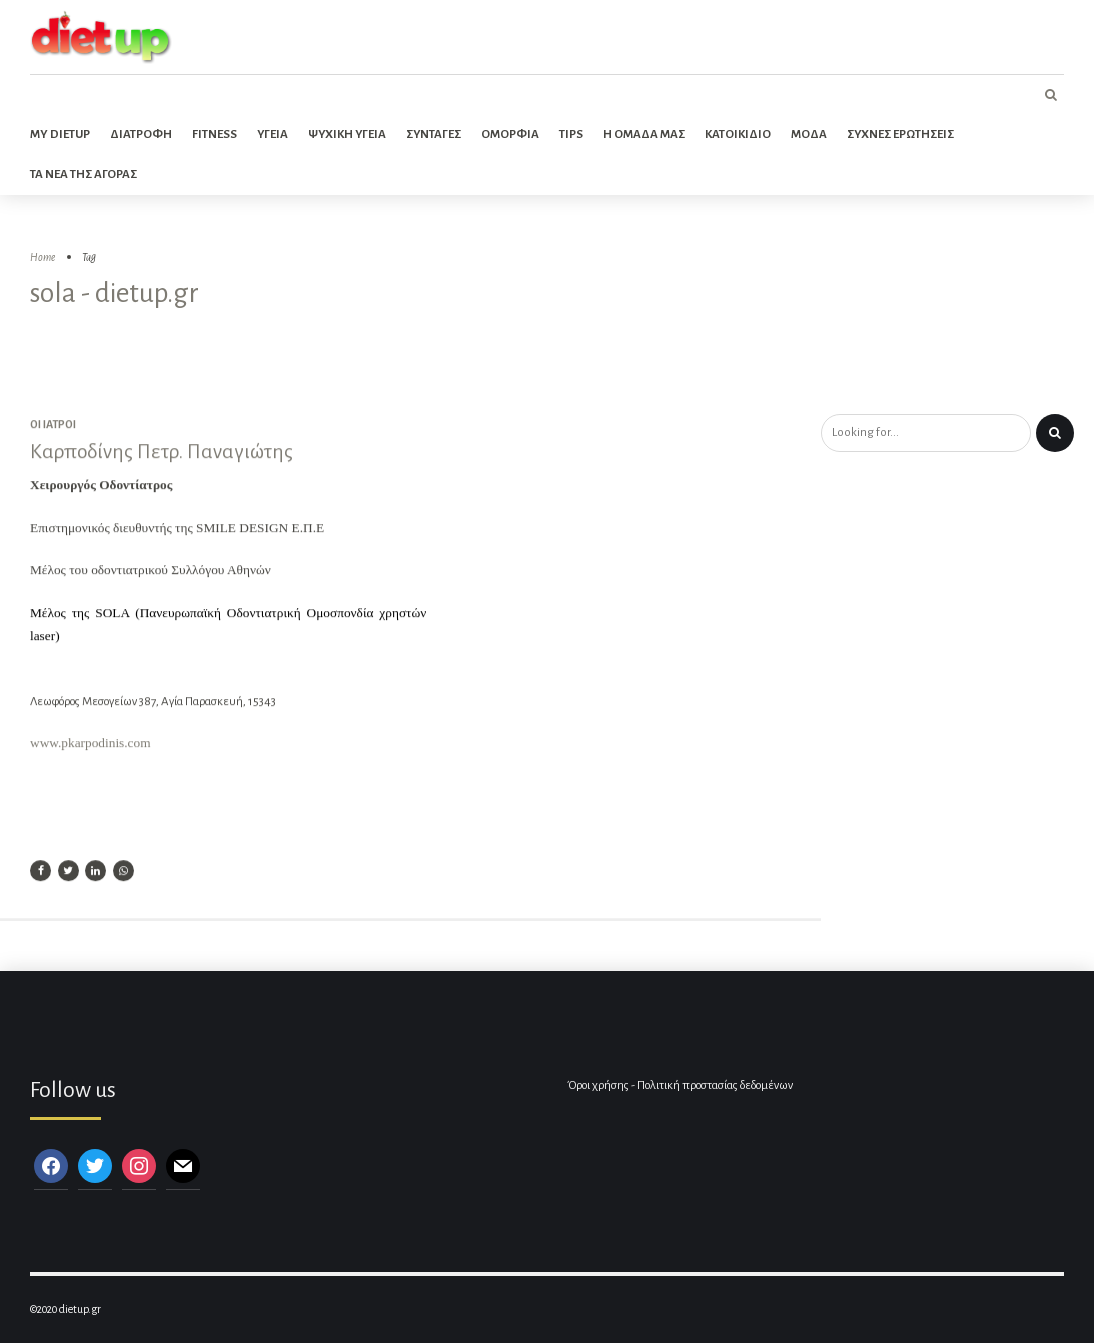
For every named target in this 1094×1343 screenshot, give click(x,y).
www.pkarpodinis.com (90, 744)
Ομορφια (510, 134)
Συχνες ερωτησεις (900, 134)
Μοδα (809, 134)
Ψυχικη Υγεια (347, 134)
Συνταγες (433, 134)
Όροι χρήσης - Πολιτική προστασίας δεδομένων (680, 1085)
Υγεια (272, 134)
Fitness (214, 134)
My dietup (60, 134)
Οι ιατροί (53, 426)
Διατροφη (141, 134)
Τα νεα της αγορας (83, 174)
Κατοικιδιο (738, 134)
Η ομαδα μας (644, 134)
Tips (571, 134)
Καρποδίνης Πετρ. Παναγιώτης (161, 453)
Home (42, 257)
